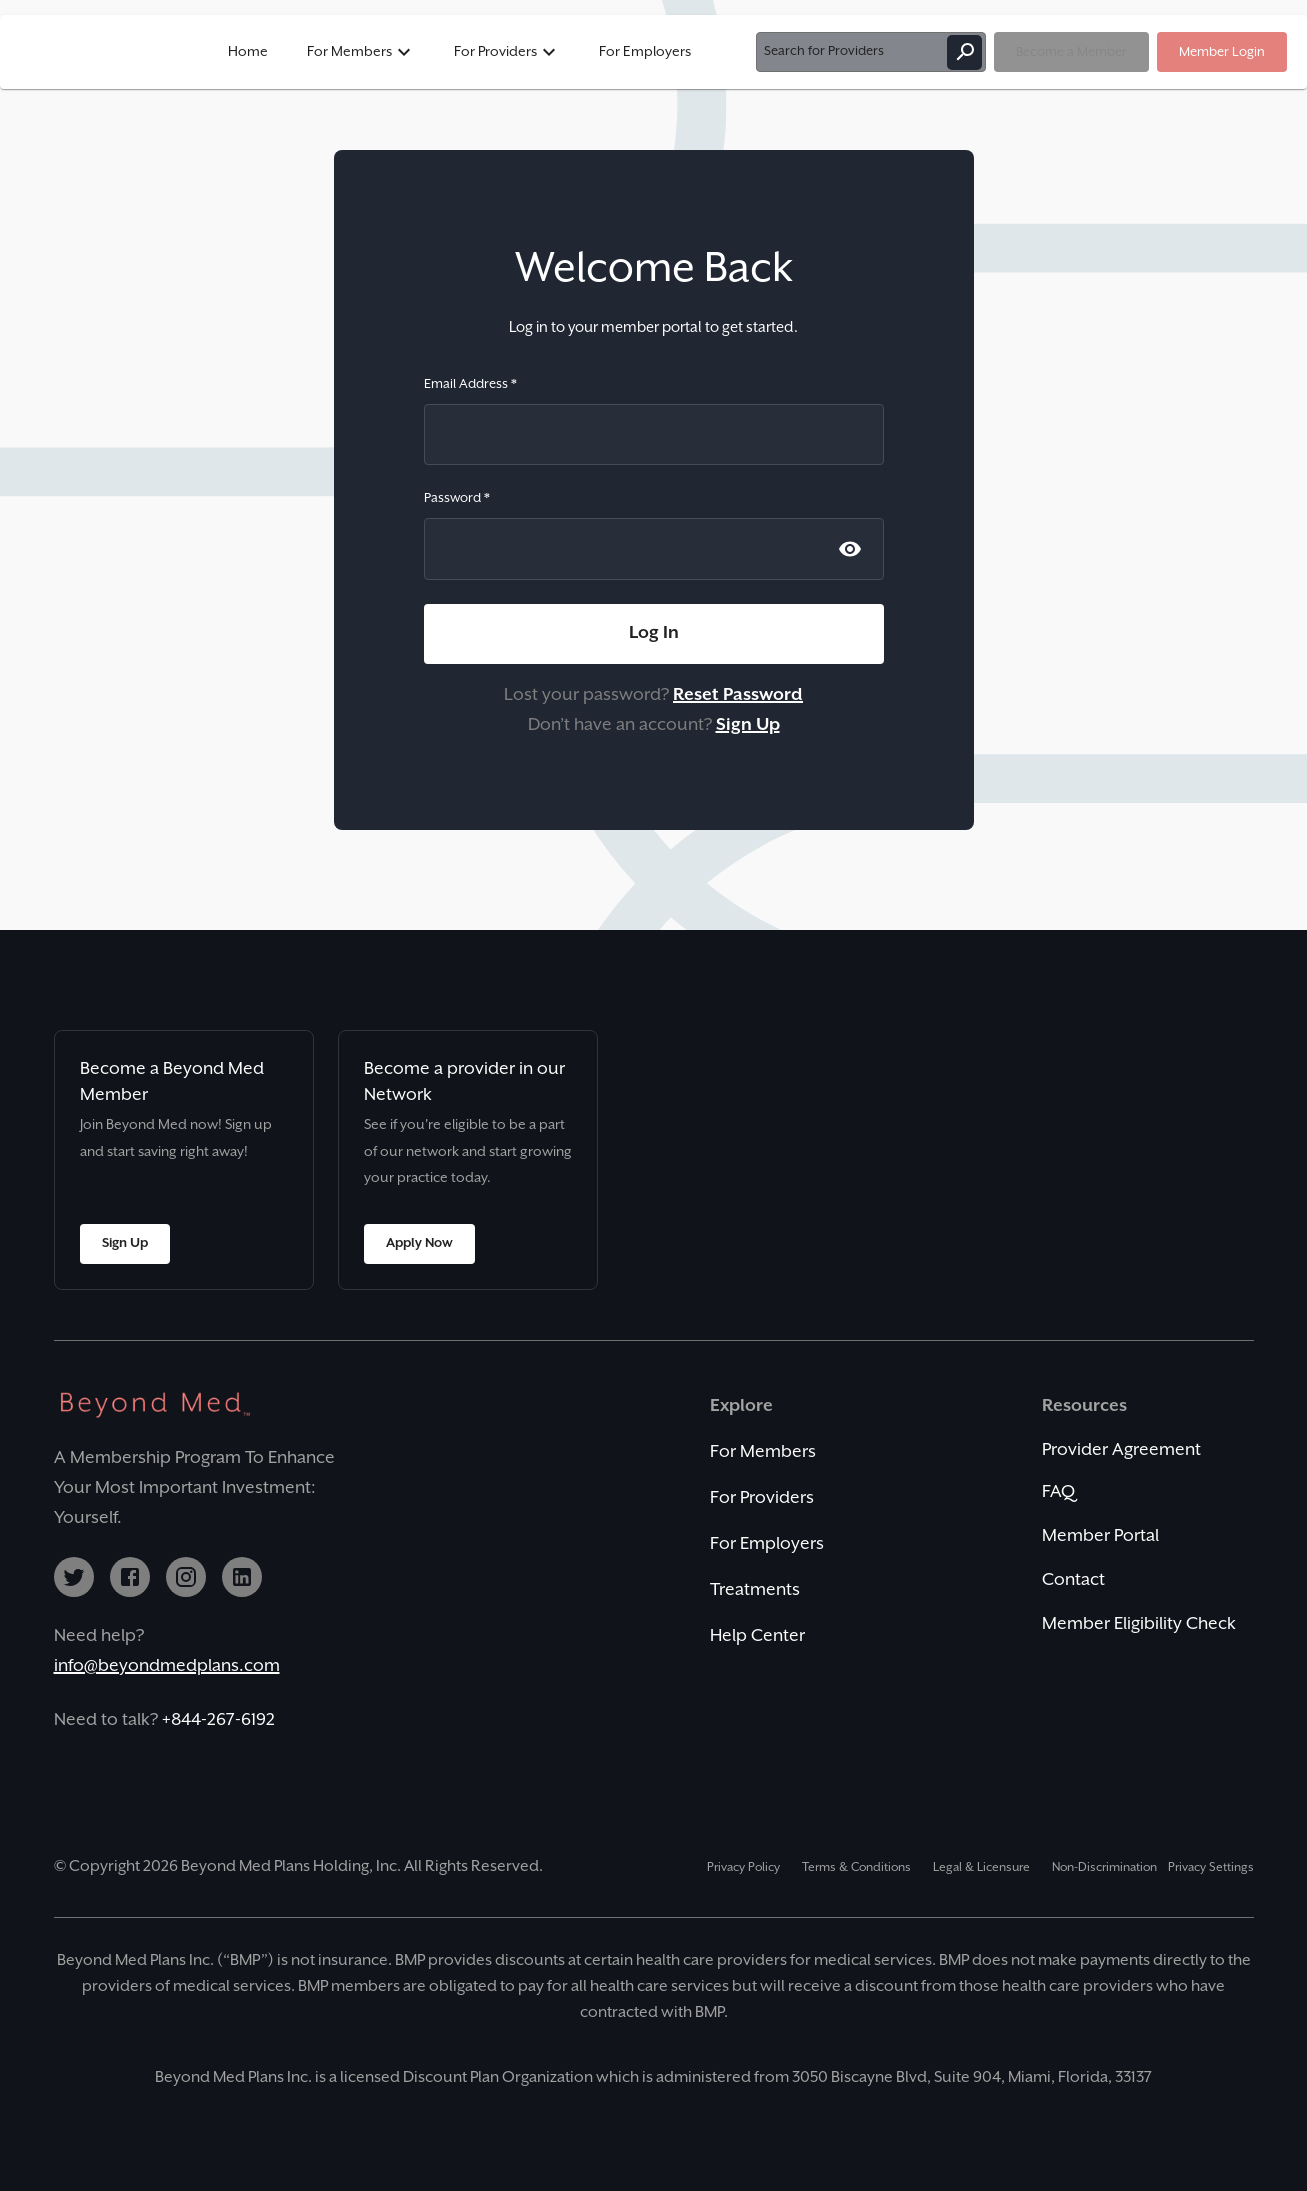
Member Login (1222, 52)
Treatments (755, 1590)
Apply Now (419, 1244)
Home (248, 52)
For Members (361, 52)
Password (457, 498)
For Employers (645, 52)
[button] (653, 52)
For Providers (507, 52)
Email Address (470, 383)
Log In (654, 634)
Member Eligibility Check (1139, 1624)
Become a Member (1071, 52)
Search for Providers (871, 52)
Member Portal (1100, 1536)
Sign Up (125, 1244)
